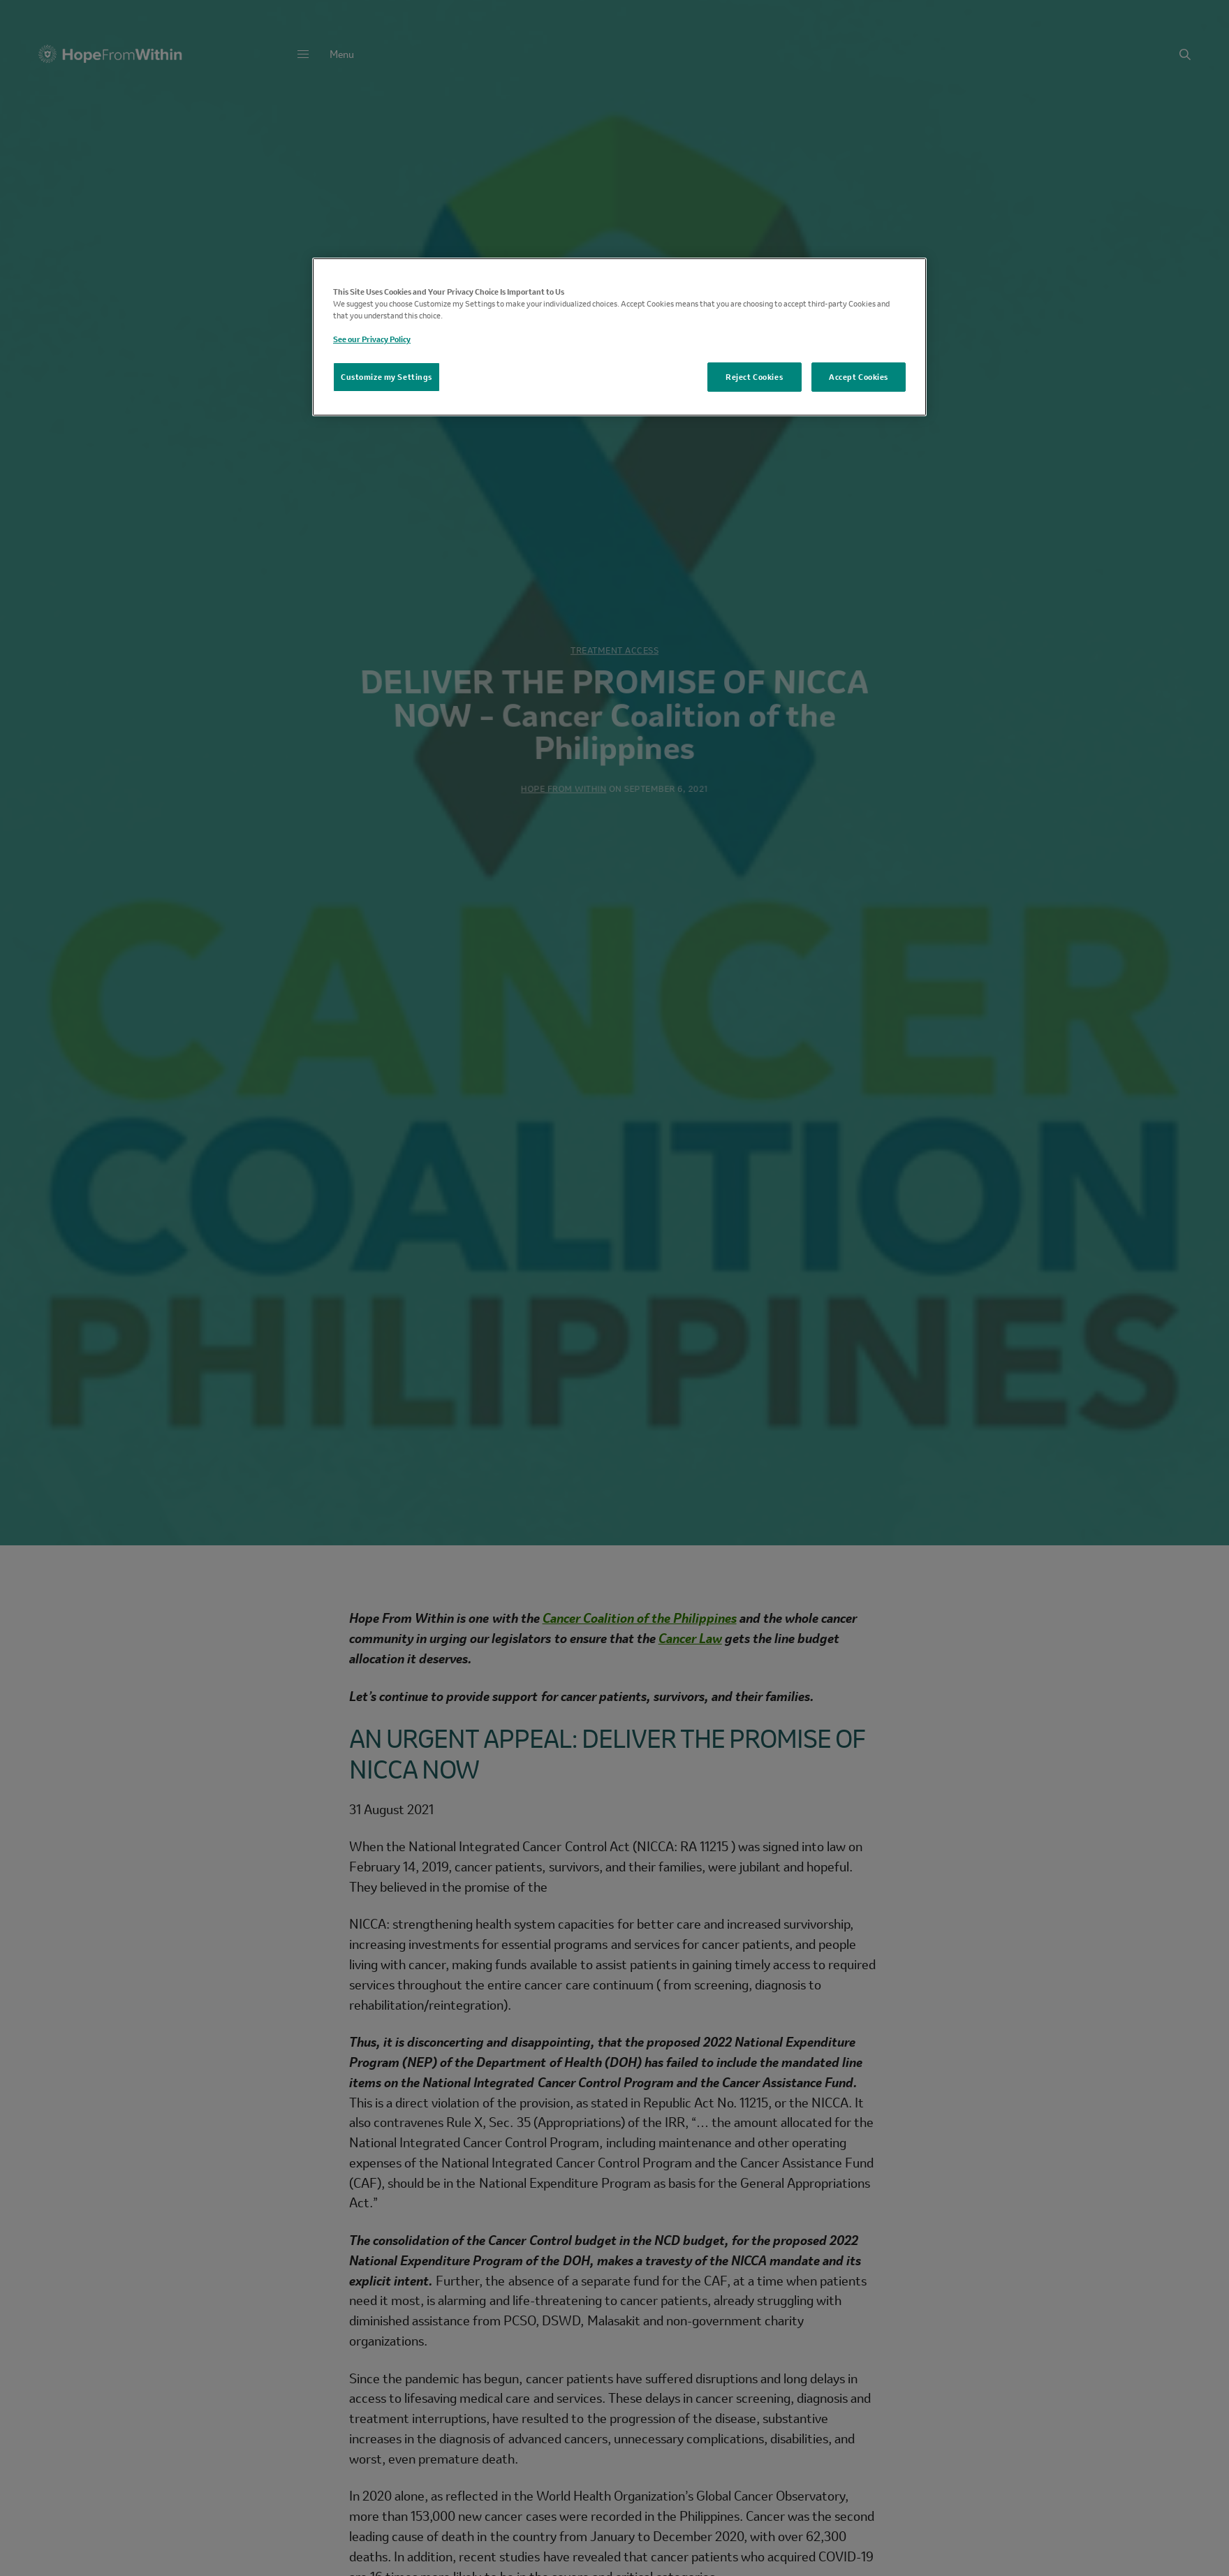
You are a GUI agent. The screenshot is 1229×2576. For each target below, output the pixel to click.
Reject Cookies (754, 376)
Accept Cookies (858, 376)
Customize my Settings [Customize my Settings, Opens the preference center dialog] (386, 376)
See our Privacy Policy (372, 339)
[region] (619, 337)
